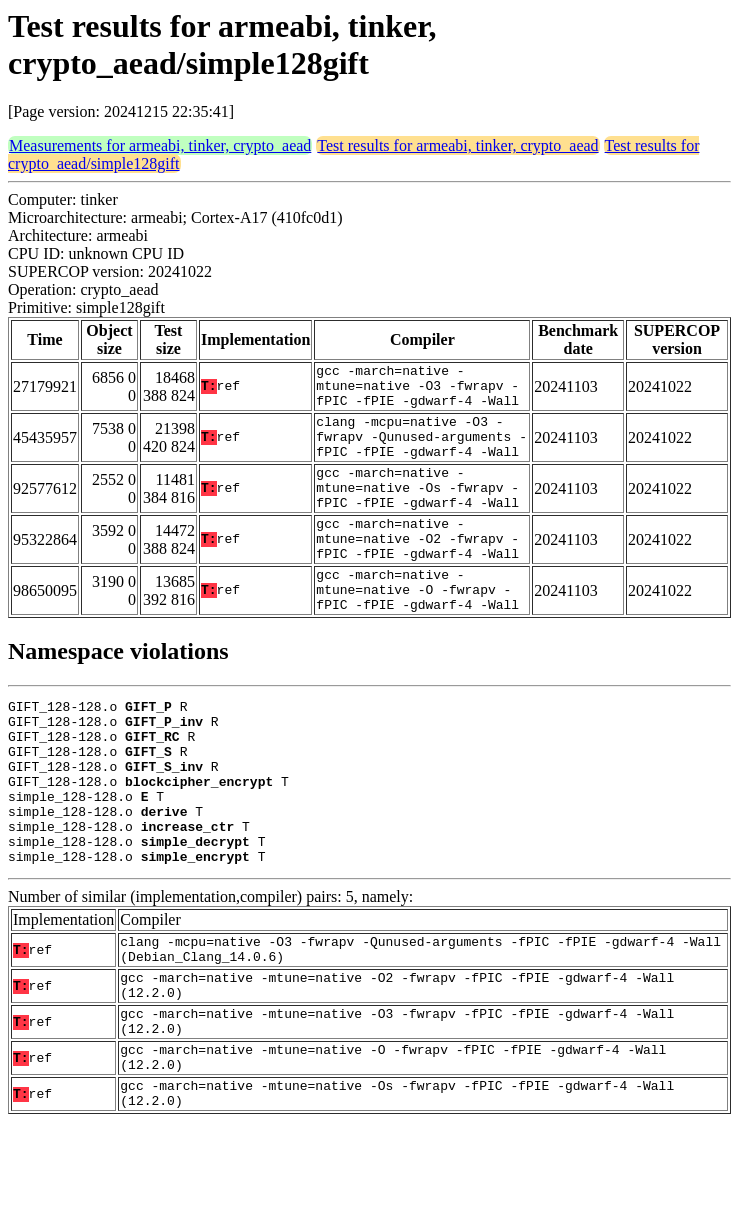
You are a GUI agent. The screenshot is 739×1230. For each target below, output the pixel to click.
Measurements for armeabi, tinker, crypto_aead (160, 145)
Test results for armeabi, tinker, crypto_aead (457, 145)
